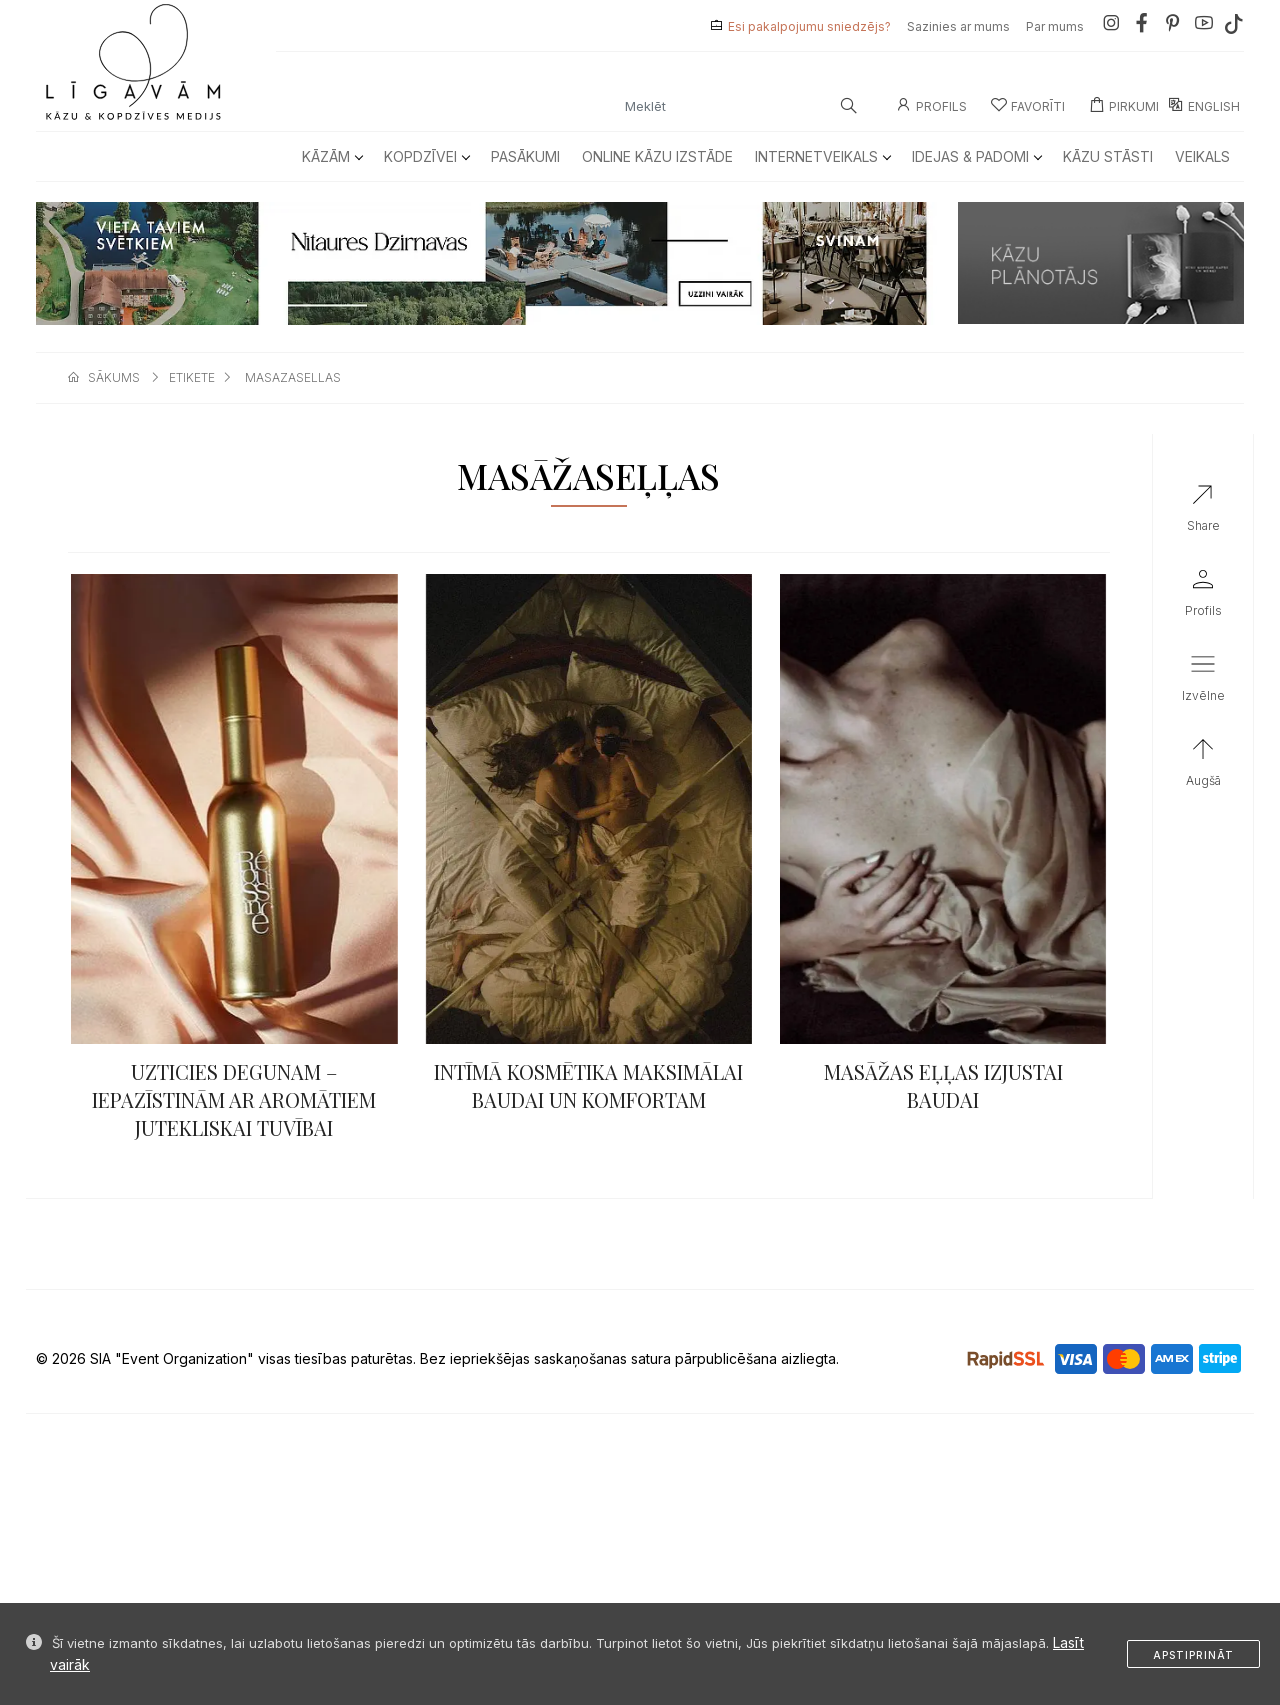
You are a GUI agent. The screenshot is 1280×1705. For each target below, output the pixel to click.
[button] (1202, 682)
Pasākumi (525, 156)
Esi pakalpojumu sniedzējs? (809, 26)
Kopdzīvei (426, 156)
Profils (931, 106)
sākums (114, 377)
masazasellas (293, 377)
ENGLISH (1204, 106)
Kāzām (332, 156)
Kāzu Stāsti (1108, 156)
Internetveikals (822, 156)
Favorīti (1028, 106)
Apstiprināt (1193, 1655)
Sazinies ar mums (958, 26)
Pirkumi (1124, 106)
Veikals (1202, 156)
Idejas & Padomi (976, 156)
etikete (192, 377)
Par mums (1055, 26)
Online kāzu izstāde (657, 156)
